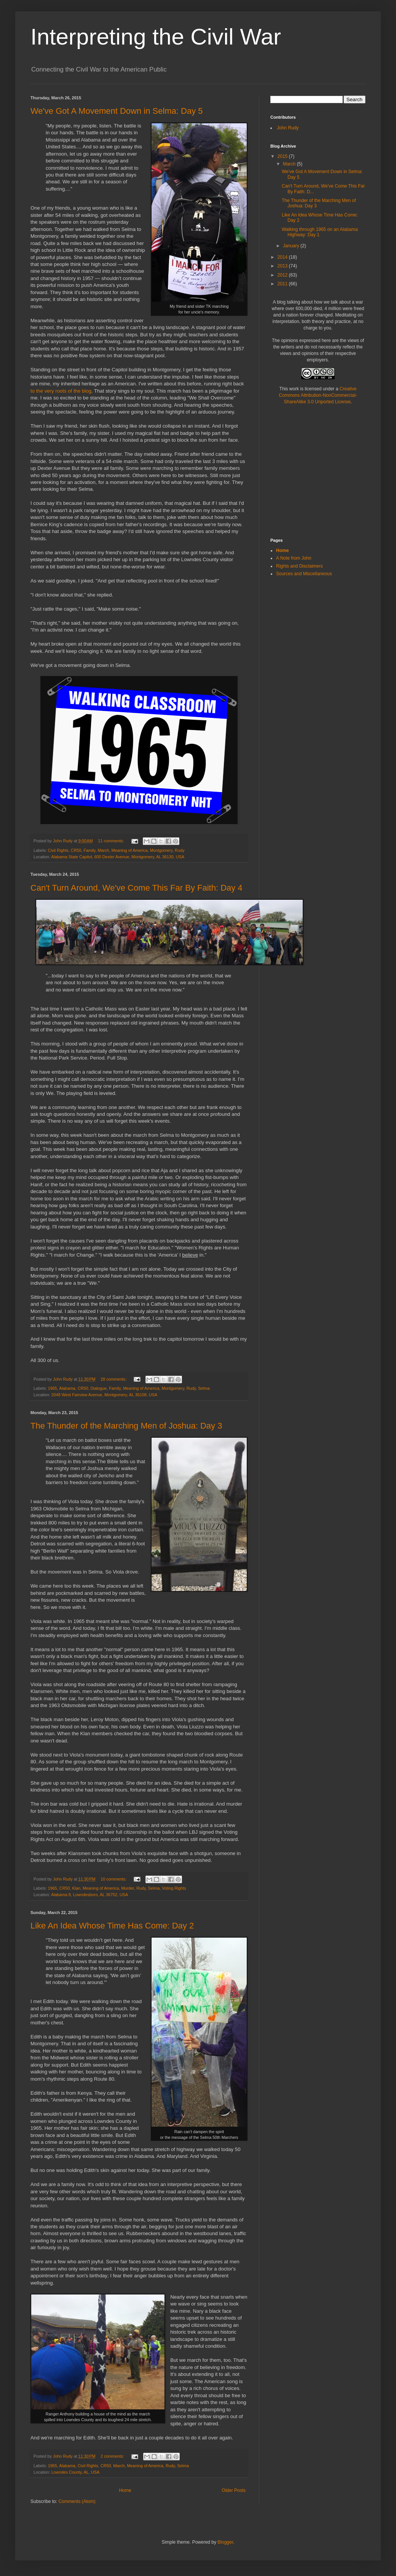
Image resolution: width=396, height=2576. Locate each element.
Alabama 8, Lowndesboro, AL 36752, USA (89, 1894)
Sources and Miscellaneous (304, 573)
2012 (283, 275)
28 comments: (114, 1379)
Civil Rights (58, 850)
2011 (283, 283)
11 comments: (111, 841)
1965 (52, 1388)
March (103, 850)
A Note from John (293, 558)
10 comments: (114, 1879)
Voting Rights (174, 1888)
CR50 (76, 850)
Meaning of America (129, 850)
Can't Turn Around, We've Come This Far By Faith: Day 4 (136, 888)
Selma (204, 1388)
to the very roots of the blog (60, 391)
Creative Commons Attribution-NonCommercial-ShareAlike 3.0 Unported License (318, 395)
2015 (283, 156)
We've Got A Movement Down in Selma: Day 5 (116, 111)
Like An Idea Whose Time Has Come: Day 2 (112, 1925)
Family (89, 850)
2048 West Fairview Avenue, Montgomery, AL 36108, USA (104, 1394)
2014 (283, 257)
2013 (283, 266)
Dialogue (99, 1388)
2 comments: (113, 2456)
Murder (127, 1888)
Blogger (225, 2542)
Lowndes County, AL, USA (75, 2472)
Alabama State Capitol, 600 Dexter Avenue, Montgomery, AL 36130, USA (117, 856)
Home (125, 2490)
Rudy (179, 850)
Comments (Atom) (76, 2501)
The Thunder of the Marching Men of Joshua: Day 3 (126, 1425)
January (291, 245)
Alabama (67, 1388)
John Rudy (288, 127)
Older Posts (234, 2490)
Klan (76, 1888)
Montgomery (161, 850)
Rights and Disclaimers (299, 566)
